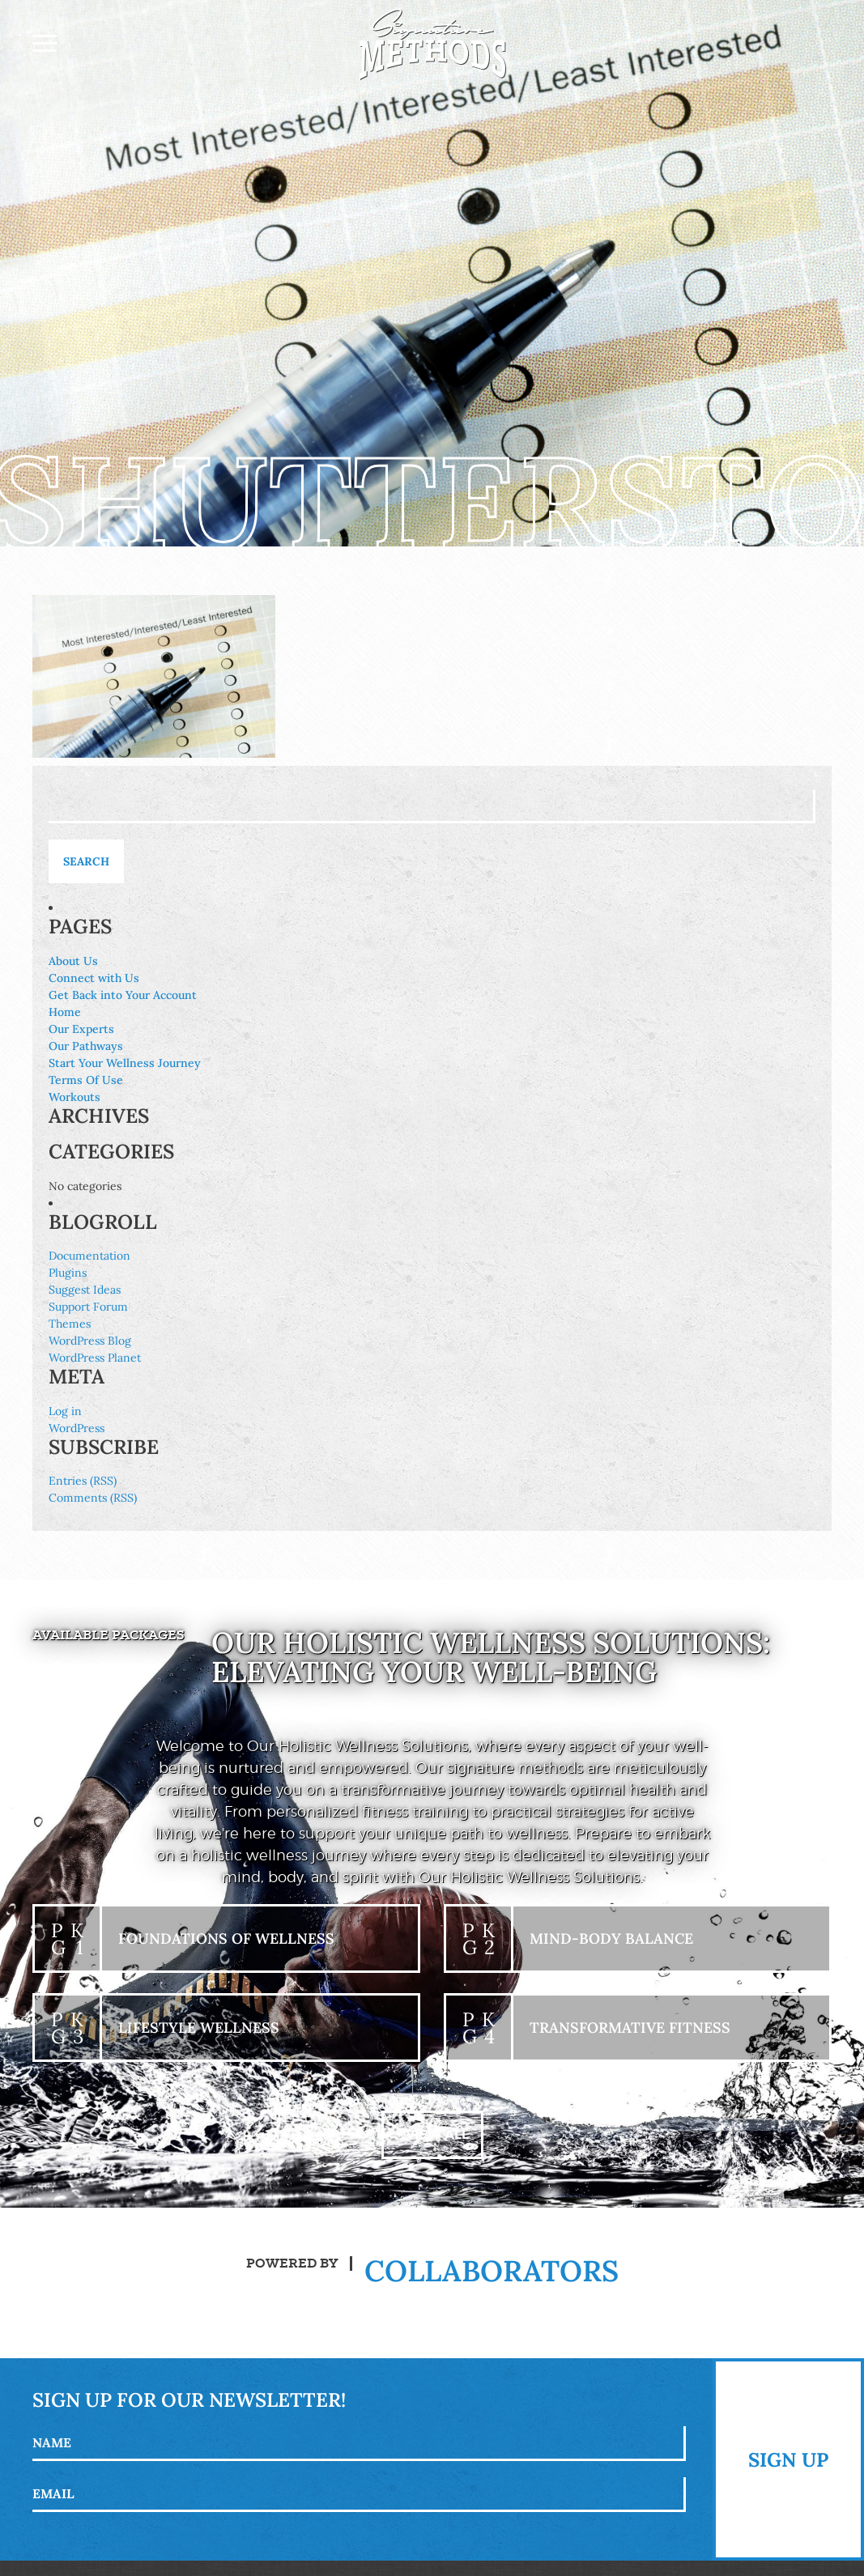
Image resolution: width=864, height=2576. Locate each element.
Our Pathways (86, 1046)
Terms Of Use (86, 1080)
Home (65, 1012)
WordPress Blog (90, 1340)
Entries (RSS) (83, 1480)
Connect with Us (94, 978)
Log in (65, 1411)
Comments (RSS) (93, 1497)
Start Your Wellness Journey (125, 1063)
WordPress (76, 1428)
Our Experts (81, 1029)
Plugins (68, 1272)
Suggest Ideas (85, 1289)
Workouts (74, 1097)
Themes (70, 1323)
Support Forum (88, 1306)
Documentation (89, 1255)
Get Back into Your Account (123, 995)
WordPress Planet (95, 1357)
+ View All (432, 2134)
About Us (73, 961)
